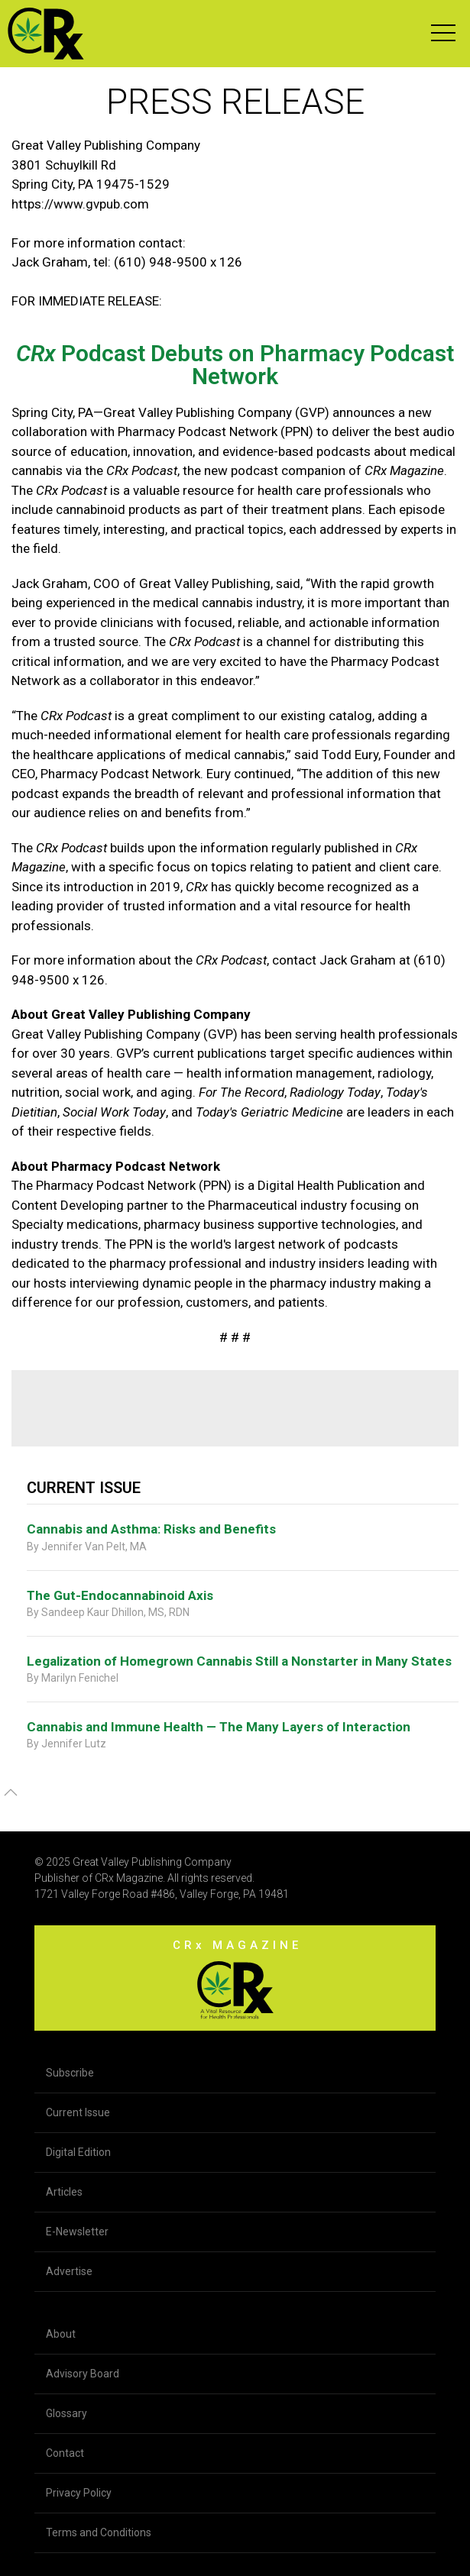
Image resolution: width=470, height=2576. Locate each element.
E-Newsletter (77, 2231)
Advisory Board (82, 2374)
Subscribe (70, 2073)
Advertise (69, 2271)
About (61, 2334)
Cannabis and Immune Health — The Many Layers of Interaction (218, 1726)
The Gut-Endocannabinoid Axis (120, 1595)
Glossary (66, 2413)
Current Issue (78, 2112)
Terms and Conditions (98, 2532)
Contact (65, 2453)
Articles (64, 2192)
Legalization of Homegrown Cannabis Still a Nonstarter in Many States (239, 1661)
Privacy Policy (79, 2493)
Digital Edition (78, 2152)
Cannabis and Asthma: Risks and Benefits (151, 1529)
